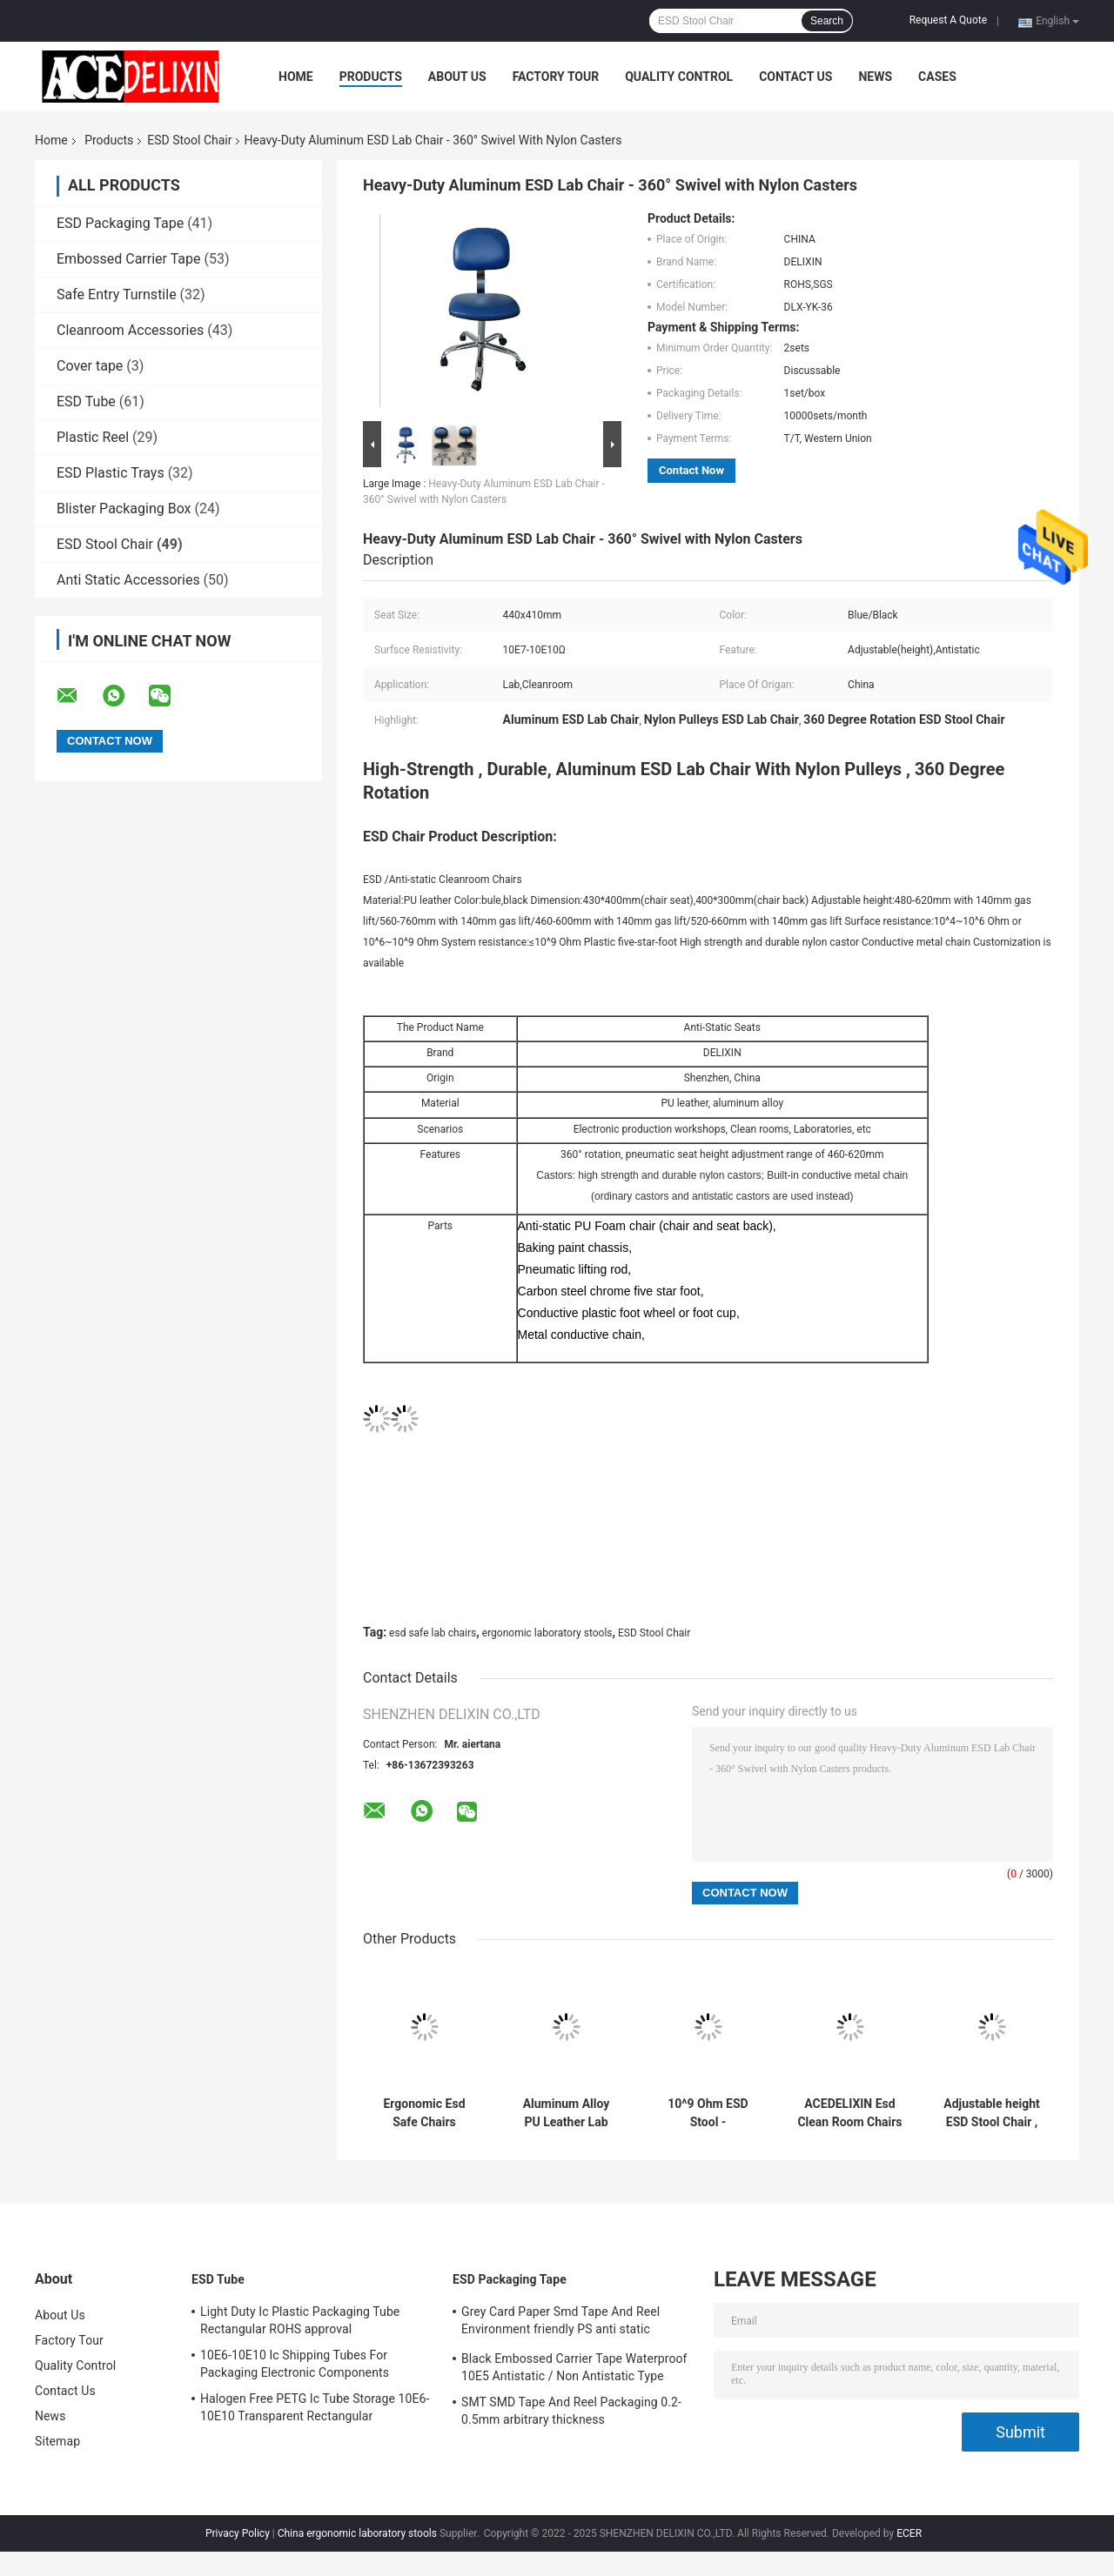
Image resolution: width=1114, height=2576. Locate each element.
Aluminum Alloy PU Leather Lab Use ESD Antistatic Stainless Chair (566, 2113)
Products (370, 77)
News (875, 77)
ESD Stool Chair (189, 140)
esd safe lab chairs (432, 1633)
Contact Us (795, 77)
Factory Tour (556, 77)
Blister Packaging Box (124, 508)
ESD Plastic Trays (110, 473)
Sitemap (57, 2441)
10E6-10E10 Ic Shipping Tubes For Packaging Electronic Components (294, 2363)
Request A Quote (948, 20)
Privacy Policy (237, 2533)
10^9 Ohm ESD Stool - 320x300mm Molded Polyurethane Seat (708, 2113)
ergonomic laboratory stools (547, 1633)
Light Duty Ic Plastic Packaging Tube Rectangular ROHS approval (299, 2320)
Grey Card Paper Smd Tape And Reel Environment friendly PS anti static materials (560, 2323)
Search (826, 21)
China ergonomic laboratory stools (357, 2533)
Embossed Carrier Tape (128, 259)
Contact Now (691, 470)
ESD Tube (86, 401)
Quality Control (679, 77)
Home (295, 77)
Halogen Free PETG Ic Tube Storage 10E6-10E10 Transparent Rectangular (315, 2407)
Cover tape (90, 366)
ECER (909, 2533)
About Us (457, 77)
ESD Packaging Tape (120, 223)
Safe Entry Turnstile (117, 294)
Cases (937, 77)
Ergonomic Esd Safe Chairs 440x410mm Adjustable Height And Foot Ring (424, 2113)
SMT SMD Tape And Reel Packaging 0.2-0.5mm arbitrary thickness (571, 2410)
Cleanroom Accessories (130, 330)
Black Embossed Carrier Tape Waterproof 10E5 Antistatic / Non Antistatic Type (574, 2367)
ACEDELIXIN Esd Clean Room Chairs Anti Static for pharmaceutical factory (849, 2113)
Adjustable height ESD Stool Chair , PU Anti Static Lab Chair (992, 2113)
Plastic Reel (93, 437)
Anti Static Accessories (128, 580)
